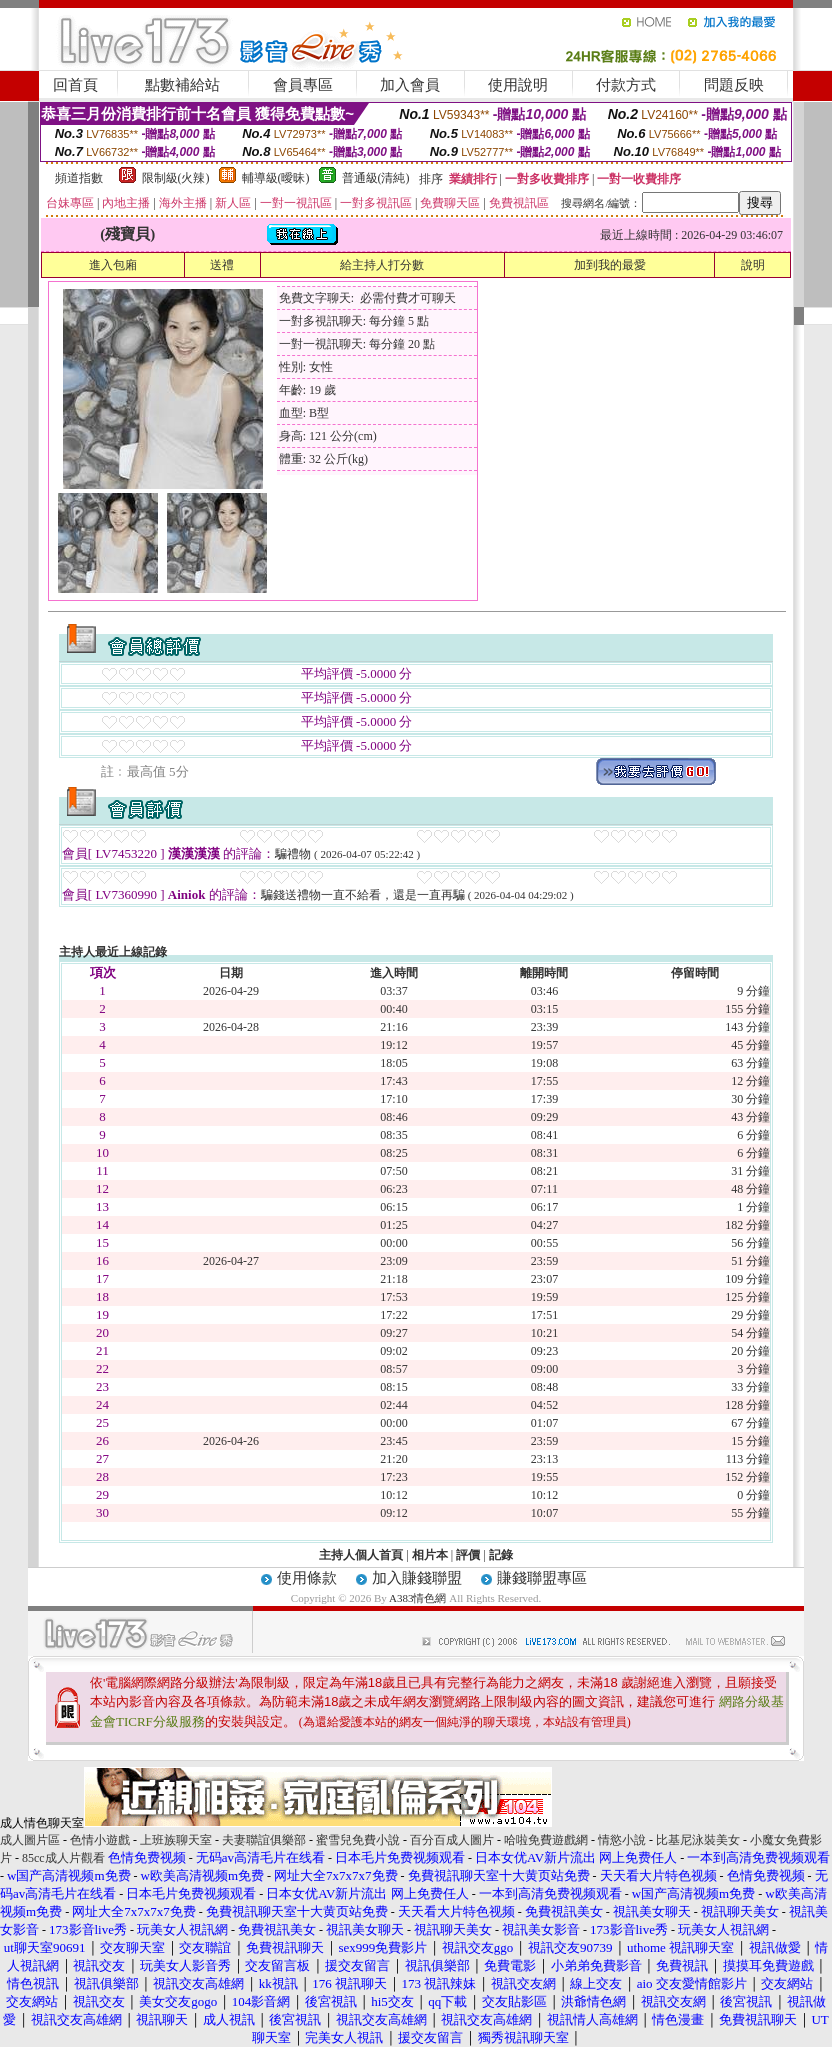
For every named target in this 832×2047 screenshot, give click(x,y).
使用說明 (518, 85)
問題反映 (734, 85)
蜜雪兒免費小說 (358, 1840)
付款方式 (626, 85)
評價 (468, 1555)
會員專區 (303, 85)
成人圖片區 (30, 1840)
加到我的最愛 (610, 265)
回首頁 (75, 85)
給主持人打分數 (382, 265)
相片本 (430, 1555)
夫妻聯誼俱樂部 (264, 1840)
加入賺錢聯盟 (417, 1578)
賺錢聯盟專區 (542, 1578)
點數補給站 (182, 85)
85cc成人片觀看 (63, 1858)
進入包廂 (113, 265)
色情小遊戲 (100, 1840)
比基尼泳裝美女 (698, 1840)
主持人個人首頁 (361, 1555)
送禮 (222, 265)
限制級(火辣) (176, 178)
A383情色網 (417, 1598)
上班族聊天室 (176, 1840)
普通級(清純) (376, 178)
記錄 (501, 1555)
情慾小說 (622, 1840)
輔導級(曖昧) (276, 178)
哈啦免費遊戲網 (546, 1840)
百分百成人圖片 (452, 1840)
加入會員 (410, 85)
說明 (753, 265)
